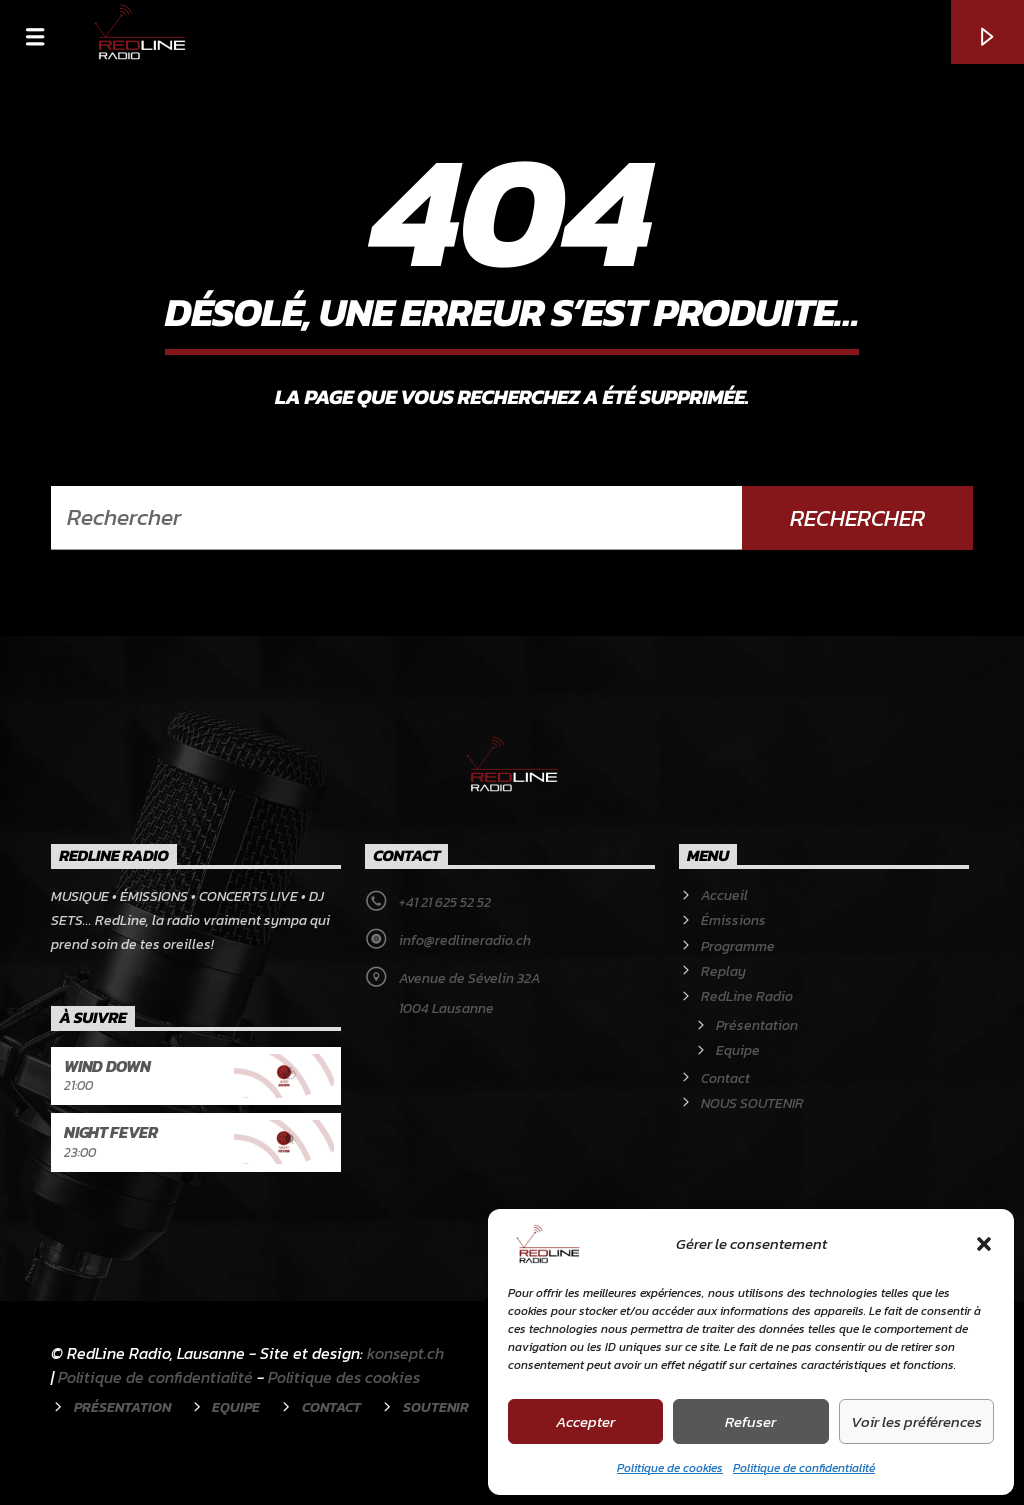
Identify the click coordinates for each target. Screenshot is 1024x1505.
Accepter (585, 1421)
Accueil (724, 895)
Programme (738, 946)
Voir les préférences (916, 1421)
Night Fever (110, 1132)
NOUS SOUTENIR (752, 1103)
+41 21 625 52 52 (445, 902)
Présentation (757, 1025)
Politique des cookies (344, 1377)
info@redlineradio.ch (465, 940)
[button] (984, 1244)
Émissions (733, 920)
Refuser (750, 1421)
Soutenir (436, 1407)
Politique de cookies (670, 1468)
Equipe (738, 1050)
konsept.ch (405, 1353)
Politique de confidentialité (804, 1468)
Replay (723, 971)
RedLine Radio (747, 996)
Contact (725, 1078)
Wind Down (107, 1066)
